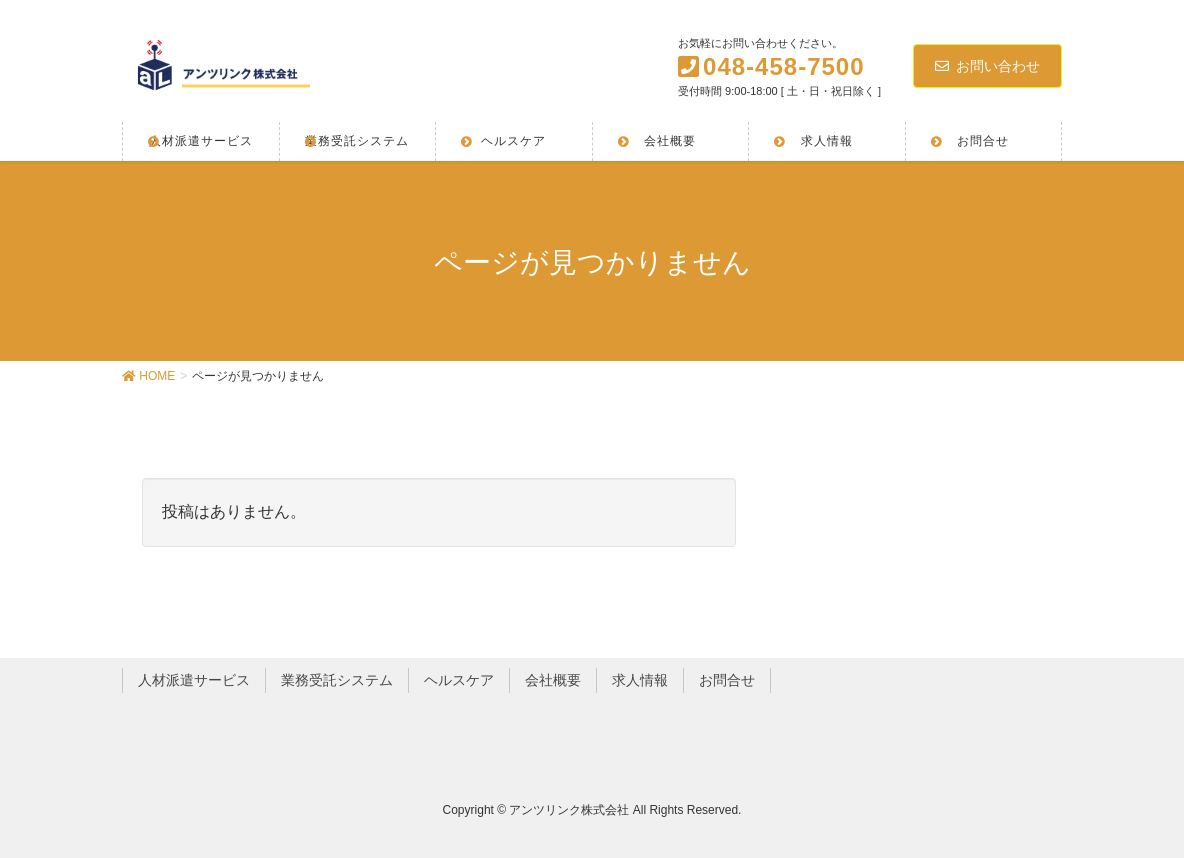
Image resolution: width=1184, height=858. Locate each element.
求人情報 (640, 680)
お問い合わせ (987, 66)
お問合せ (727, 680)
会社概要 (553, 680)
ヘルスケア (459, 680)
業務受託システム (337, 680)
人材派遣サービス (194, 680)
